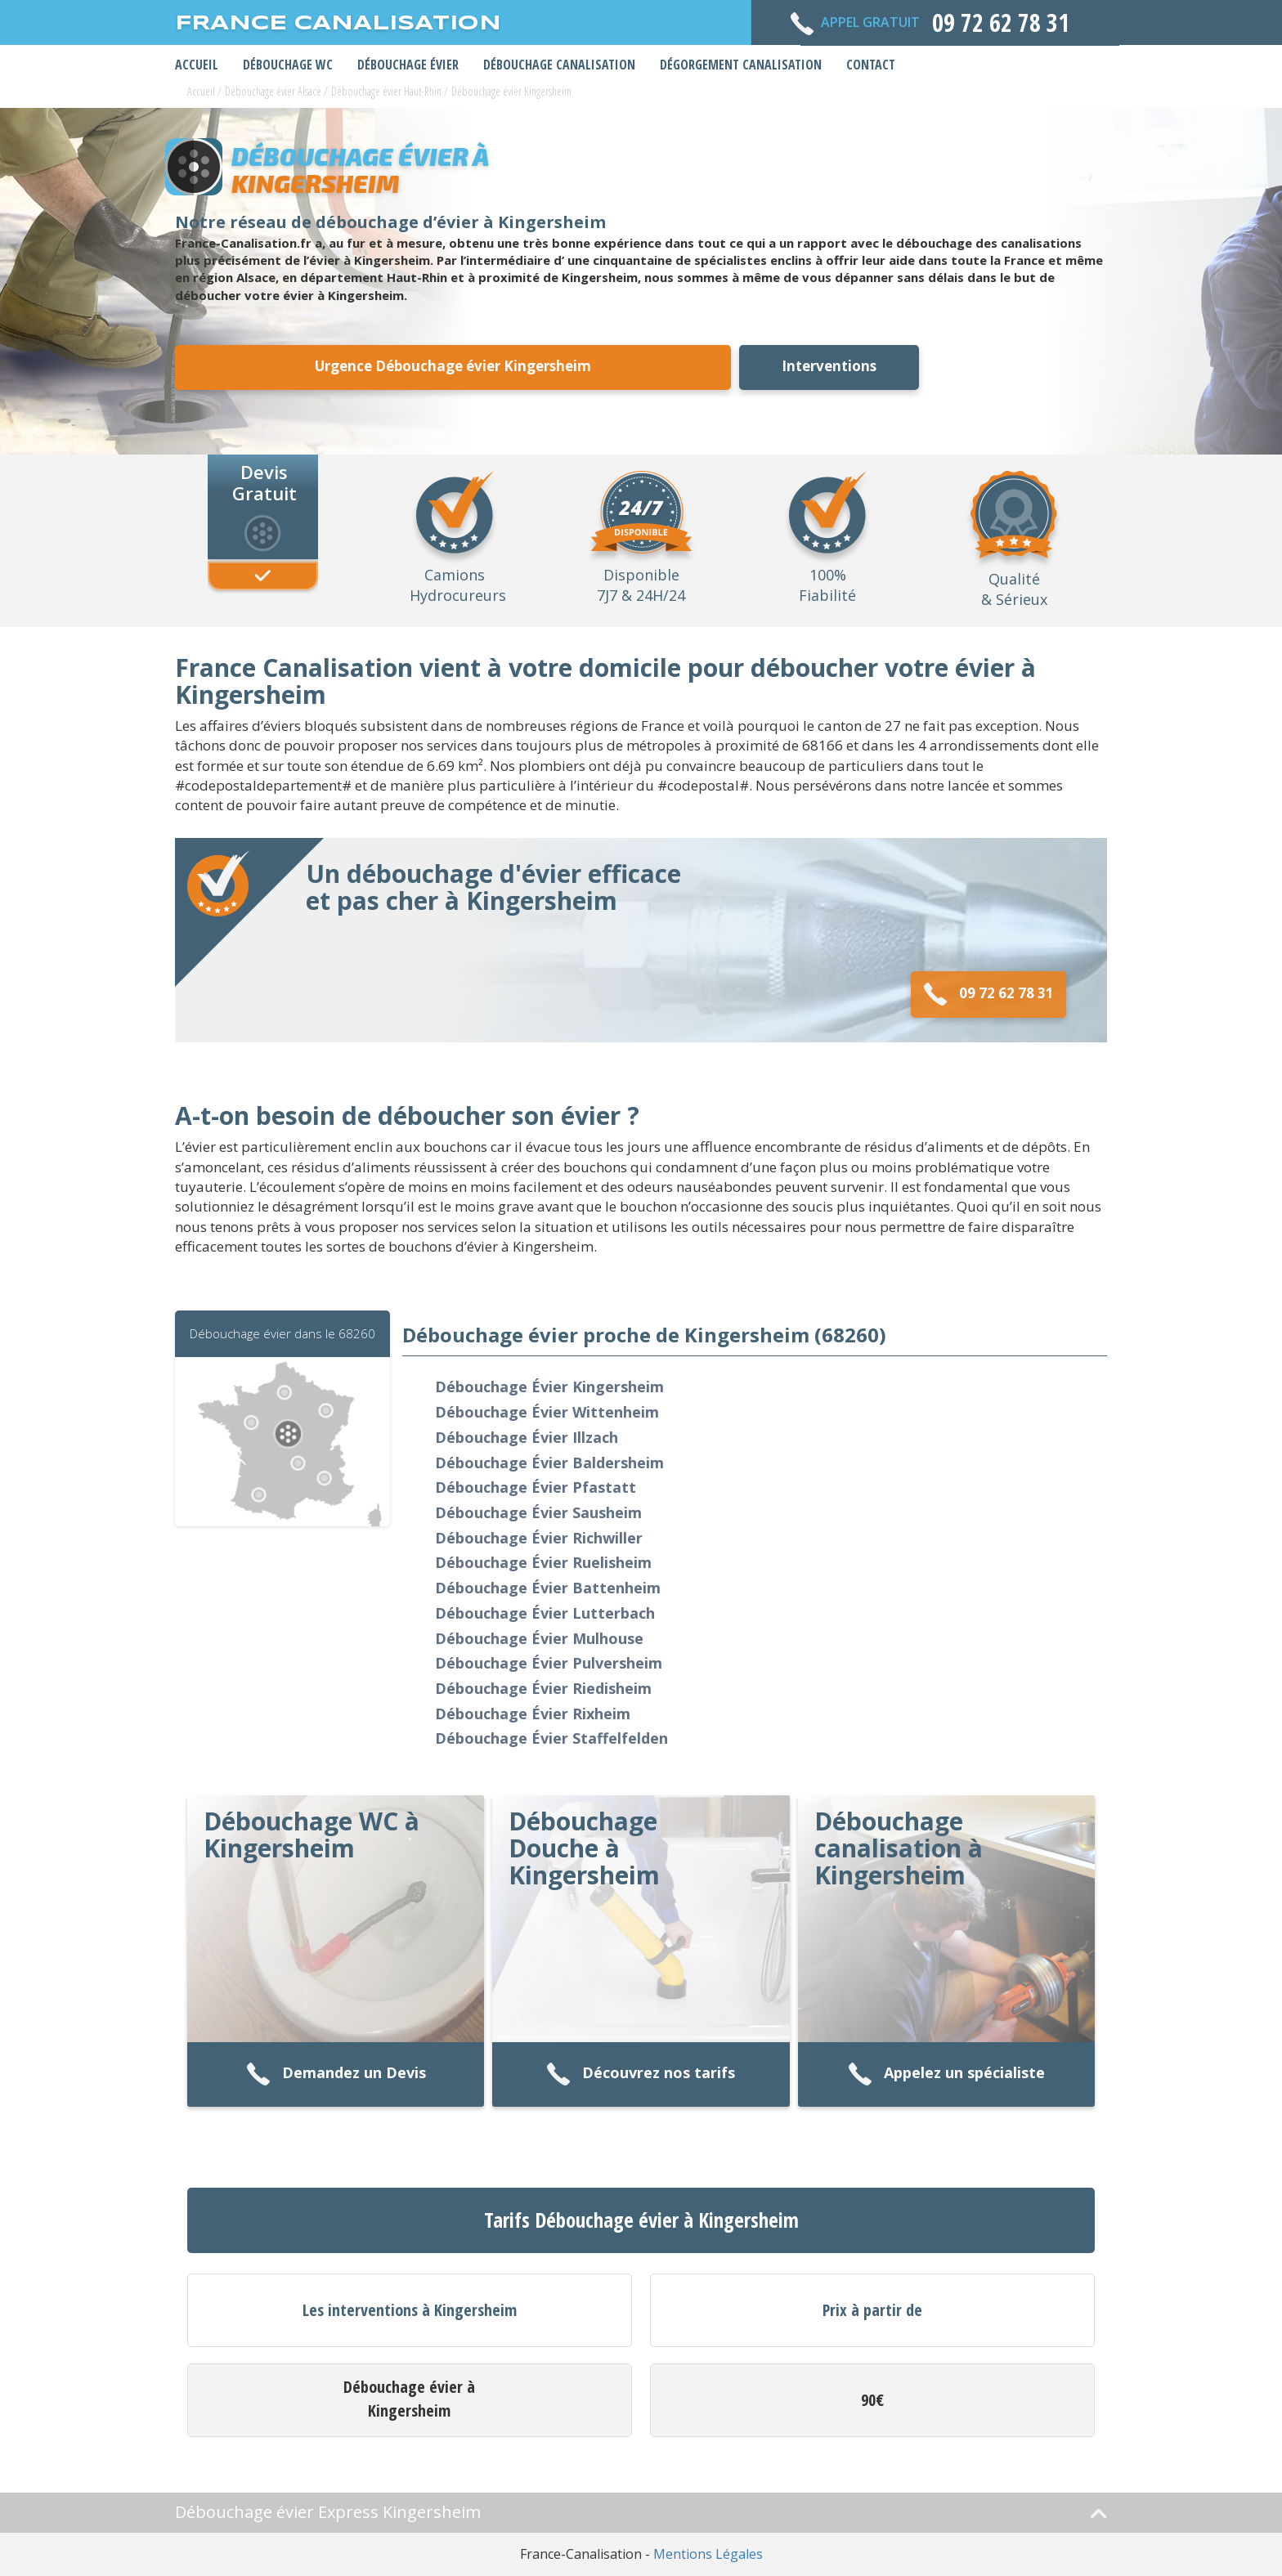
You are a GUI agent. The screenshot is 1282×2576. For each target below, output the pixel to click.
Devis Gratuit (264, 481)
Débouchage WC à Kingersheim (311, 1834)
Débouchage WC (288, 65)
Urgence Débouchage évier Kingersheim (453, 365)
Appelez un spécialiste (946, 2074)
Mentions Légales (708, 2554)
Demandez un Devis (336, 2074)
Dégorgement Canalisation (741, 65)
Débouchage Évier (408, 65)
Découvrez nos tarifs (640, 2074)
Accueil (196, 65)
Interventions (829, 365)
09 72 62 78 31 (988, 994)
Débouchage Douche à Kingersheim (584, 1848)
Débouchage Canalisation (559, 65)
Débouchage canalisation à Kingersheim (898, 1848)
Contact (870, 65)
